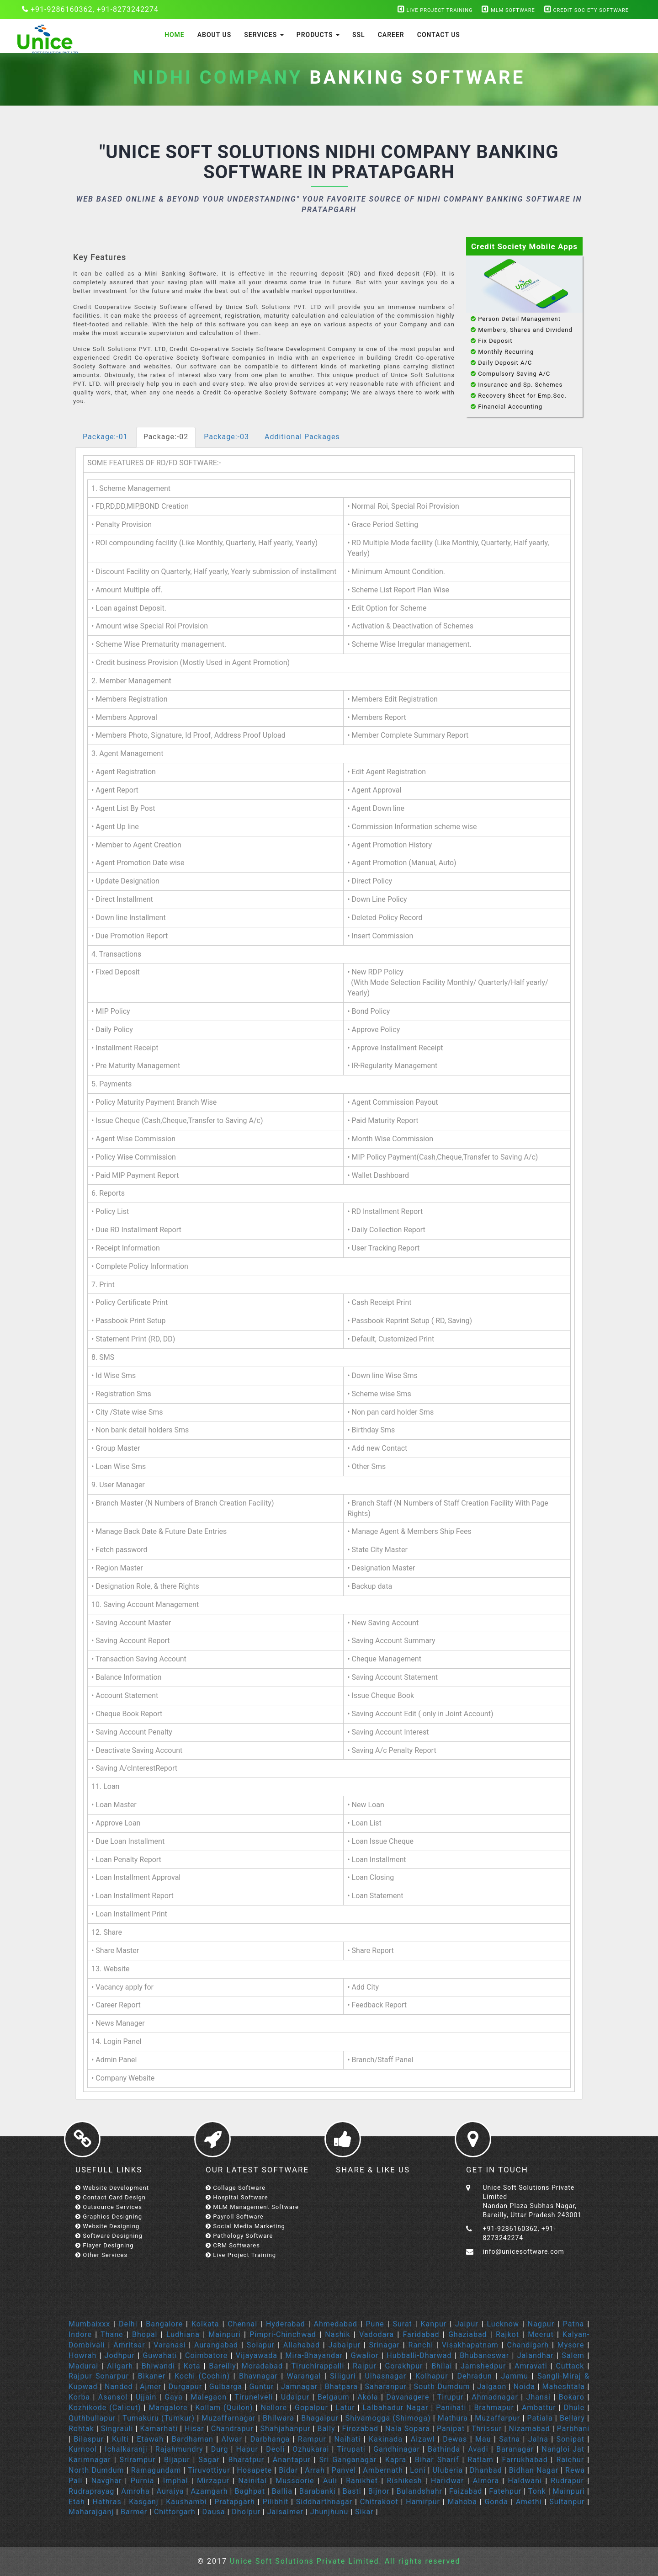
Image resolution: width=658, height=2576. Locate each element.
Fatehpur (505, 2491)
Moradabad (262, 2366)
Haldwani (524, 2480)
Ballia (282, 2491)
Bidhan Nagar (534, 2470)
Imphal (175, 2480)
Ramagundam (156, 2470)
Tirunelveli (253, 2397)
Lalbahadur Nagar (396, 2407)
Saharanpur (386, 2386)
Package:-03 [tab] (226, 436)
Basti (352, 2491)
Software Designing (109, 2235)
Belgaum (334, 2397)
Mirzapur (213, 2480)
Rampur (312, 2439)
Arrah (314, 2470)
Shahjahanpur (285, 2428)
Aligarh (120, 2366)
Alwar (231, 2439)
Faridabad (421, 2334)
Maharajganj (91, 2511)
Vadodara (376, 2334)
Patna (573, 2324)
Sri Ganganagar (348, 2459)
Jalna (538, 2439)
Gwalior (365, 2355)
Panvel (344, 2470)
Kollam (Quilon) (224, 2407)
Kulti (120, 2439)
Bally (326, 2428)
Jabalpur (345, 2345)
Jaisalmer (285, 2511)
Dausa (213, 2511)
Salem (573, 2355)
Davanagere (407, 2397)
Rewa (575, 2470)
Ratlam (480, 2459)
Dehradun (474, 2376)
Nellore (274, 2407)
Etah (77, 2501)
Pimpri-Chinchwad (282, 2334)
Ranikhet (362, 2480)
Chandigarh (528, 2345)
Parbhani (573, 2428)
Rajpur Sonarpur (99, 2376)
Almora (486, 2480)
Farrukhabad (524, 2459)
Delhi (128, 2324)
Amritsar (129, 2345)
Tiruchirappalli (317, 2366)
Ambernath (383, 2470)
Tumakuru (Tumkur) (158, 2418)
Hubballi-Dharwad (419, 2355)
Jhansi (538, 2397)
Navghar (106, 2480)
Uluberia (448, 2470)
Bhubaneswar (484, 2355)
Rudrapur (567, 2480)
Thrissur (487, 2428)
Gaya (173, 2397)
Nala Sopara (407, 2428)
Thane (112, 2334)
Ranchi (421, 2345)
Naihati (347, 2439)
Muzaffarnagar (228, 2418)
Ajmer (150, 2386)
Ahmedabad (335, 2324)
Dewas (455, 2439)
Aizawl (423, 2439)
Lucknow (503, 2324)
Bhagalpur (319, 2418)
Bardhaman (192, 2439)
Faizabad (466, 2491)
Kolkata (205, 2324)
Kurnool (83, 2449)
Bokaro (571, 2397)
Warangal (304, 2376)
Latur (345, 2407)
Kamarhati (159, 2428)
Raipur (365, 2366)
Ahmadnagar (495, 2397)
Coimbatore (206, 2355)
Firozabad (360, 2428)
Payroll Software (235, 2216)
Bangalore (164, 2324)
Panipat (451, 2428)
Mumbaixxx (89, 2324)
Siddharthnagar (324, 2501)
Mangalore (168, 2407)
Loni (417, 2470)
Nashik (337, 2334)
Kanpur (434, 2324)
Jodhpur (120, 2355)
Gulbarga (225, 2386)
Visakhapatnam (470, 2345)
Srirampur (137, 2459)
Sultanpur (566, 2501)
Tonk (537, 2491)
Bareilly (222, 2366)
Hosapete (254, 2470)
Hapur (247, 2449)
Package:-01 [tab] (105, 436)
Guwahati (160, 2355)
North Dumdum (96, 2470)
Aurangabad (216, 2345)
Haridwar (449, 2480)
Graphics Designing (108, 2216)
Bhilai (441, 2366)
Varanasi (170, 2345)
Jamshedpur (483, 2366)
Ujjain (146, 2397)
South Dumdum (442, 2386)
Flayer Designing (104, 2245)
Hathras (106, 2501)
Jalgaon (491, 2386)
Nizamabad (529, 2428)
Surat (402, 2324)
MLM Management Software (252, 2206)
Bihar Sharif (437, 2459)
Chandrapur (232, 2428)
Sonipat (570, 2439)
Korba (79, 2397)
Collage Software (235, 2187)
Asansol (113, 2397)
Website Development (112, 2187)
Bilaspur (89, 2439)
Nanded (119, 2386)
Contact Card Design (110, 2197)
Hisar (194, 2428)
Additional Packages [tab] (302, 436)
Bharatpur (246, 2459)
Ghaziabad (467, 2334)
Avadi (478, 2449)
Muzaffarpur (497, 2418)
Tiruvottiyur (209, 2470)
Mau (483, 2439)
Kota (192, 2366)
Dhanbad (486, 2470)
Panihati (451, 2407)
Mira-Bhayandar (314, 2355)
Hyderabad (285, 2324)
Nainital (252, 2480)
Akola (367, 2397)
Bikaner (151, 2376)
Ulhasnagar (385, 2376)
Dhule (574, 2407)
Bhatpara (341, 2386)
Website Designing (107, 2226)
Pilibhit (275, 2501)
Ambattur (539, 2407)
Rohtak (81, 2428)
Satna (509, 2439)
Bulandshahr (419, 2491)
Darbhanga (270, 2439)
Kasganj (143, 2501)
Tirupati (351, 2449)
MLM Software (508, 10)
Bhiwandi (158, 2366)
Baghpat (250, 2491)
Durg (219, 2449)
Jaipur (466, 2324)
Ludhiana (183, 2334)
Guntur (261, 2386)
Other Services (101, 2254)
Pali (76, 2480)
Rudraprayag (91, 2491)
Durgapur (185, 2386)
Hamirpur (423, 2501)
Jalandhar (535, 2355)
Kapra (396, 2459)
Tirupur (450, 2397)
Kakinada (386, 2439)
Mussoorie (295, 2480)
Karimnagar (90, 2459)
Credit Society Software (586, 10)
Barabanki (317, 2491)
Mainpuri (224, 2334)
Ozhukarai (310, 2449)
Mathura (453, 2418)
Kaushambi (186, 2501)
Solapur (261, 2345)
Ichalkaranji (126, 2449)
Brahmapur (494, 2407)
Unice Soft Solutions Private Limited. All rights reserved (344, 2561)
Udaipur (295, 2397)
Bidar (288, 2470)
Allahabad (301, 2345)
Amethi (529, 2501)
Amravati (531, 2366)
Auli (330, 2480)
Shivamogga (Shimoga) (388, 2418)
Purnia (142, 2480)
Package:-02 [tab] (166, 436)
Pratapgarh (234, 2501)
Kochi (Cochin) (202, 2376)
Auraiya (170, 2491)
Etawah (150, 2439)
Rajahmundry (179, 2449)
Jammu (514, 2376)
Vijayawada (256, 2355)
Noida (524, 2386)
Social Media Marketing (245, 2226)
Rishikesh (404, 2480)
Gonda (496, 2501)
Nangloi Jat (562, 2449)
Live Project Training (435, 10)
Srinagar (384, 2345)
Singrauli (117, 2428)
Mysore (570, 2345)
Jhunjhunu (329, 2511)
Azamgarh (209, 2491)
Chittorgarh (175, 2511)
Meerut (540, 2334)
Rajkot (507, 2334)
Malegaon (209, 2397)
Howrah (82, 2355)
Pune (375, 2324)
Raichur (570, 2459)
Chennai (242, 2324)
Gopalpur (311, 2407)
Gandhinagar (396, 2449)
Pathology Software (239, 2235)
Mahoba (462, 2501)
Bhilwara (278, 2418)
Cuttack (570, 2366)
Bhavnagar (258, 2376)
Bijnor (379, 2491)
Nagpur (541, 2324)
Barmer (134, 2511)
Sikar (364, 2511)
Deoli (275, 2449)
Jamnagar (299, 2386)
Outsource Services (108, 2206)
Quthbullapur (92, 2418)
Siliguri (343, 2376)
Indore (80, 2334)
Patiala (539, 2418)
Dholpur (246, 2511)
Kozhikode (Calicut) (105, 2407)
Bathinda (444, 2449)
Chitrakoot (379, 2501)
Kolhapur (431, 2376)
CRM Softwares (233, 2245)
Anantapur (292, 2459)
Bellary (572, 2418)
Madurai (83, 2366)
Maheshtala (563, 2386)
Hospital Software (237, 2197)
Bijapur (177, 2459)
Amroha (135, 2491)
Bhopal (144, 2334)
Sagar (208, 2459)
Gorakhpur (404, 2366)
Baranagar (515, 2449)
